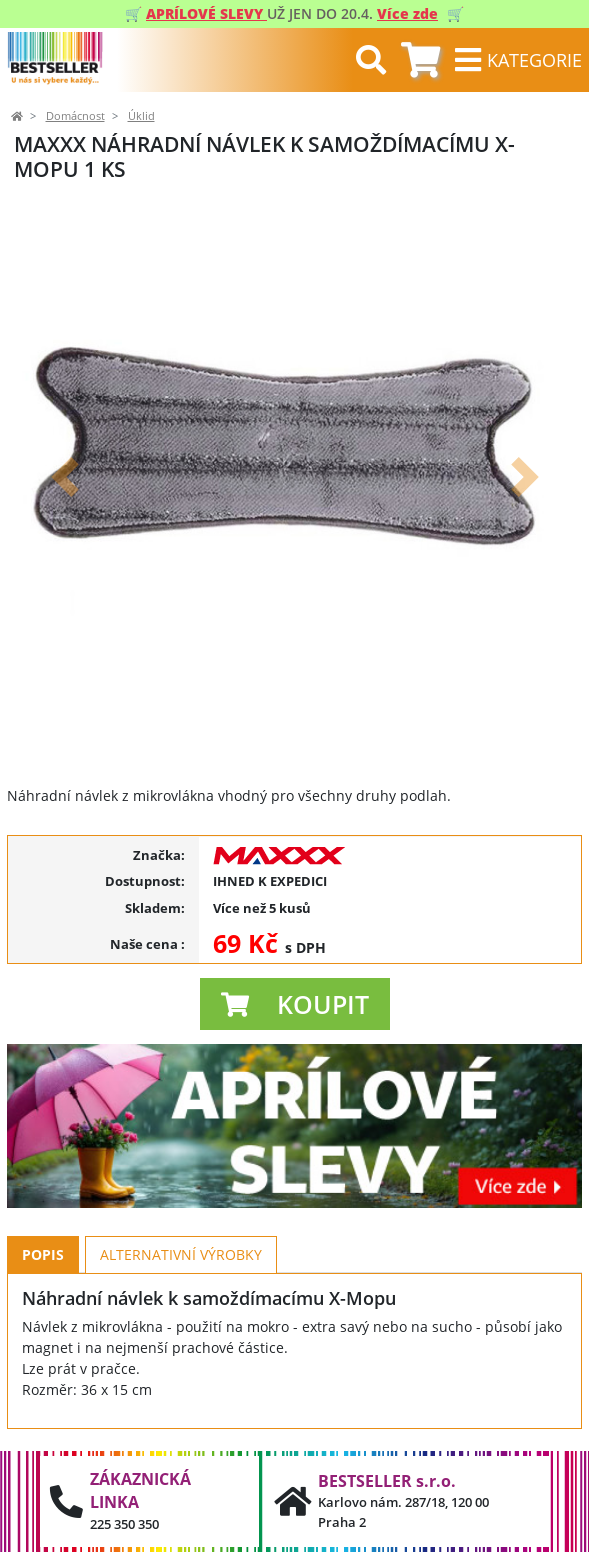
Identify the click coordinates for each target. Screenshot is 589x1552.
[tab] (420, 60)
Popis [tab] (43, 1254)
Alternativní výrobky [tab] (181, 1254)
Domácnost (75, 116)
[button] (64, 476)
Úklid (141, 116)
